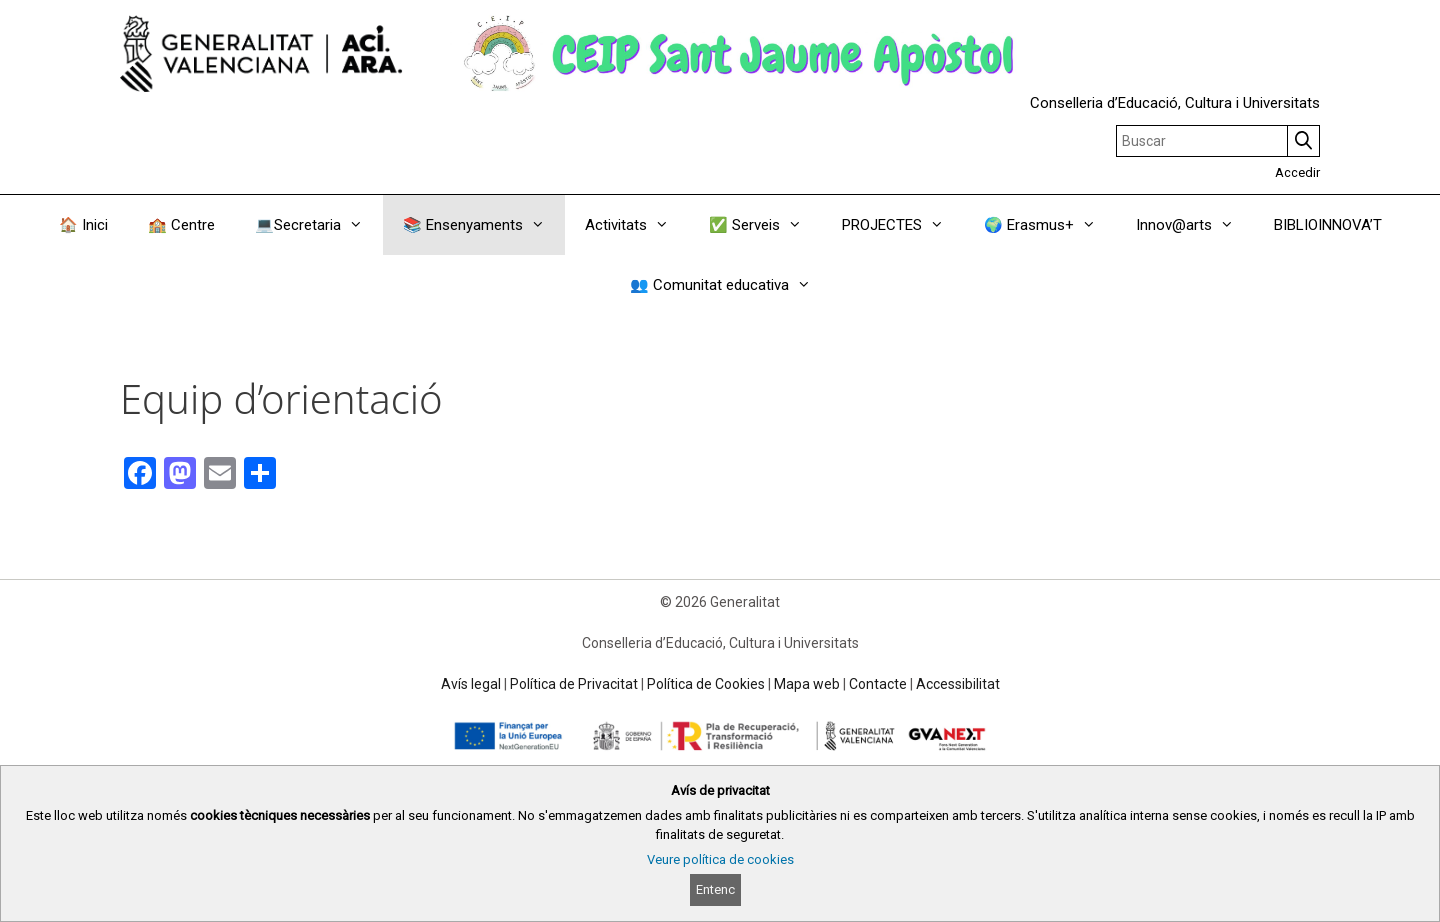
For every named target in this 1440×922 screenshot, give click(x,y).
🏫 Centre (181, 225)
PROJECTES (903, 225)
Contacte (878, 684)
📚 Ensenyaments (484, 225)
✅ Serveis (765, 225)
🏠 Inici (83, 225)
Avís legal (471, 684)
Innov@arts (1195, 225)
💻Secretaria (319, 225)
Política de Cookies (706, 684)
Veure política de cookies (720, 859)
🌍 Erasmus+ (1050, 225)
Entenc (715, 889)
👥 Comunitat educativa (730, 285)
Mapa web (807, 684)
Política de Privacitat (574, 684)
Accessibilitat (958, 684)
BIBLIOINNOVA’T (1328, 225)
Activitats (637, 225)
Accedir (1297, 172)
